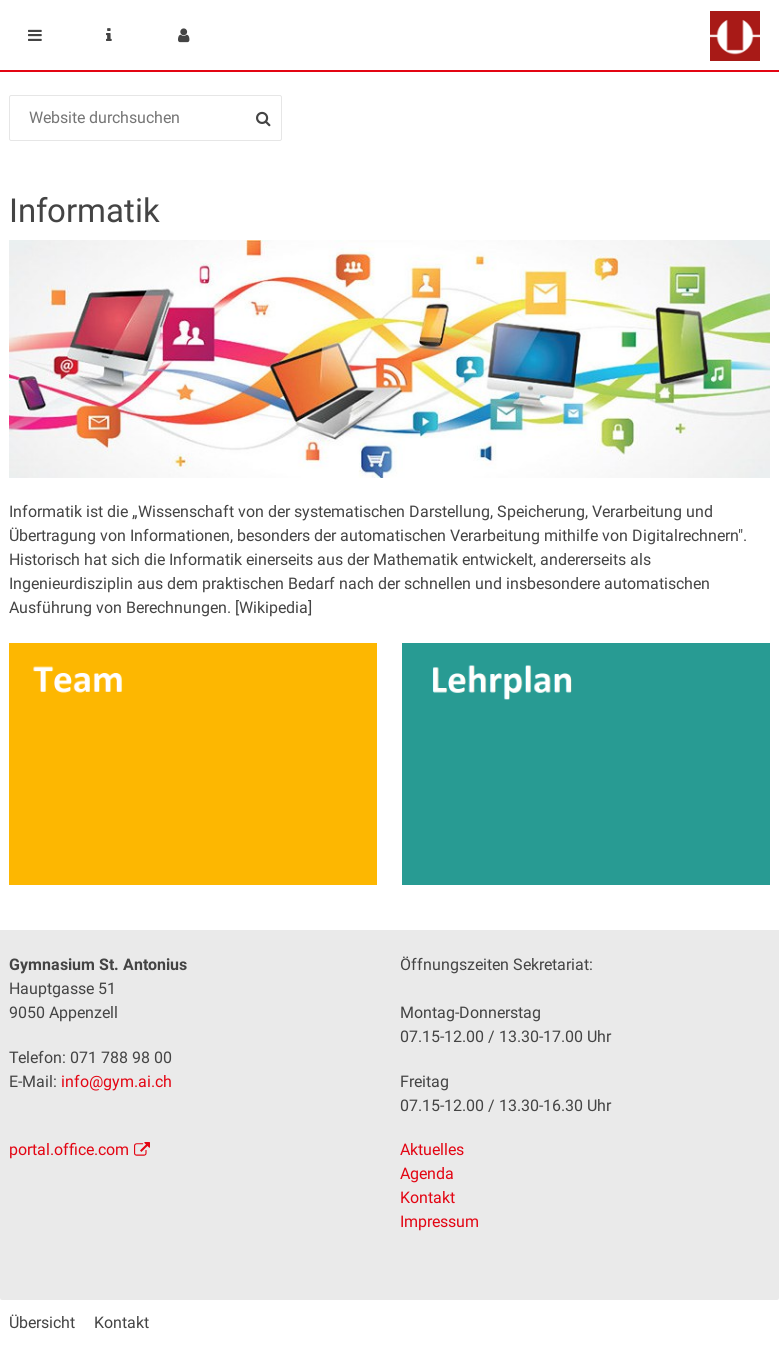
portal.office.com (69, 1149)
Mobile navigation (35, 35)
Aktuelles (432, 1149)
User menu (183, 35)
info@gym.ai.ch (116, 1081)
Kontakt (427, 1197)
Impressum (439, 1221)
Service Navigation (109, 35)
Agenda (427, 1173)
